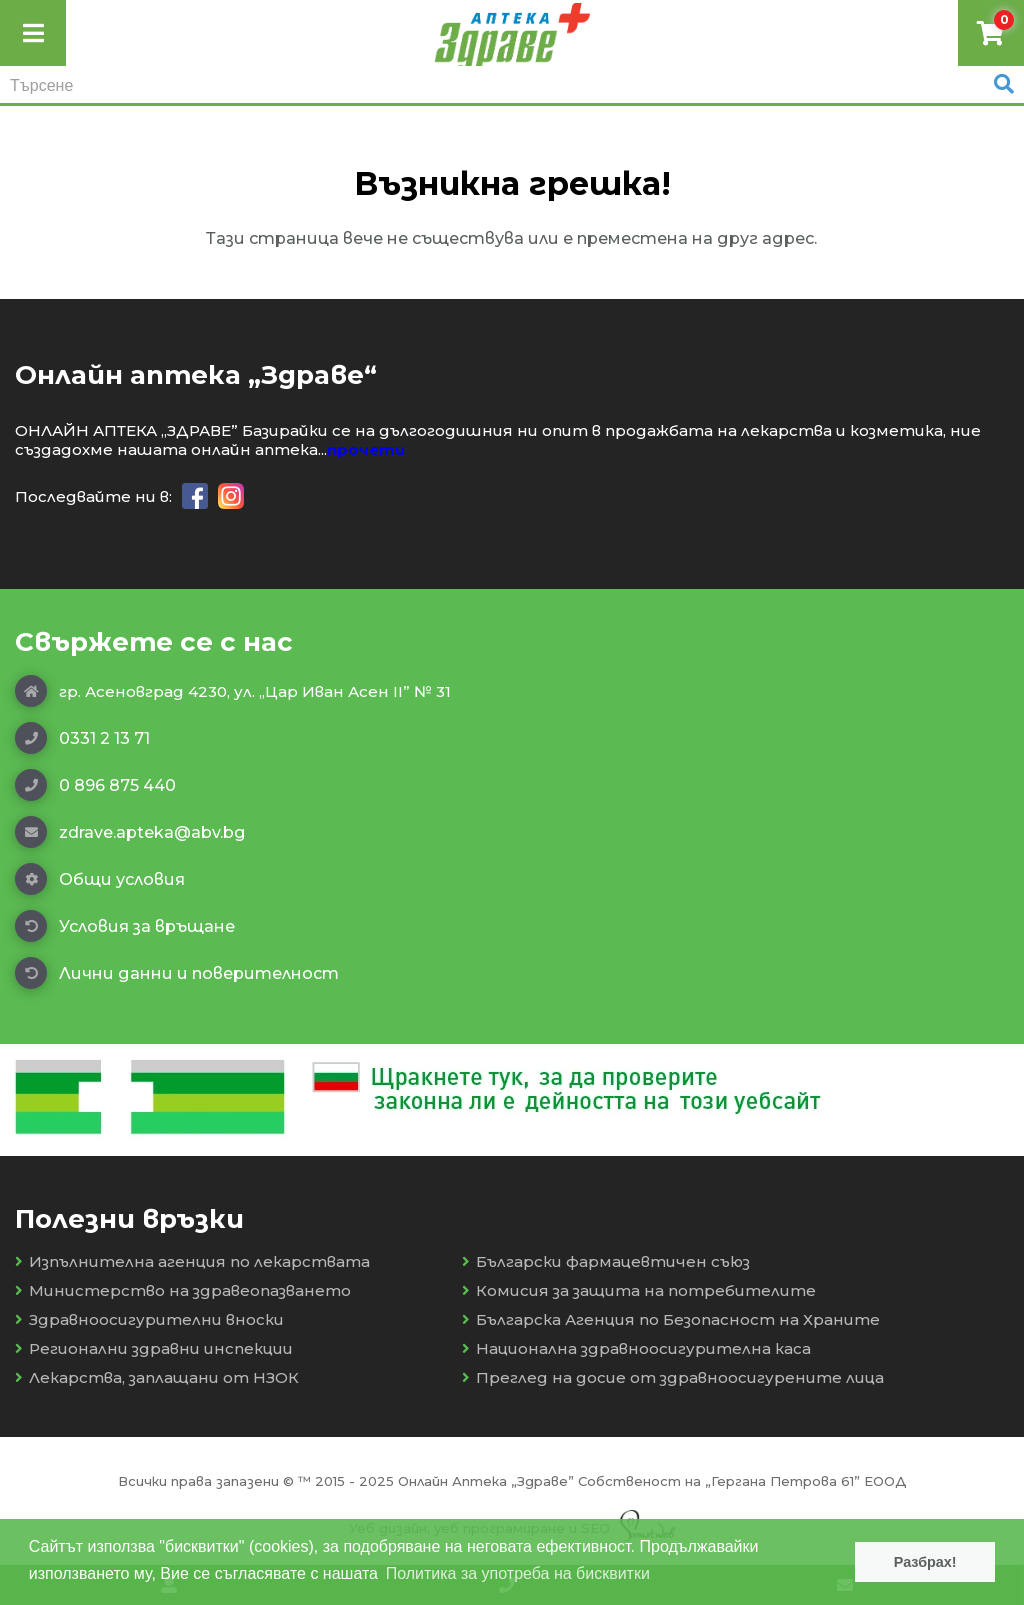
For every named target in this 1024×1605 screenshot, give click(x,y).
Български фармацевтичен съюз (606, 1261)
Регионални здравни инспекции (154, 1348)
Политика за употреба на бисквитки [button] (518, 1573)
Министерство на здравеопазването (183, 1290)
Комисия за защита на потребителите (639, 1290)
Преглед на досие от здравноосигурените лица (673, 1377)
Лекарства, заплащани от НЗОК (157, 1377)
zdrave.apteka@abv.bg (130, 832)
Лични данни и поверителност (177, 973)
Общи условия (100, 879)
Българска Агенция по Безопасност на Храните (671, 1319)
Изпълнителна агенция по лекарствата (192, 1261)
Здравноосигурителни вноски (149, 1319)
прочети (366, 449)
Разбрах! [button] (925, 1562)
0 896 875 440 (95, 785)
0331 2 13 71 (82, 738)
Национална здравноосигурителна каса (636, 1348)
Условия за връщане (125, 926)
